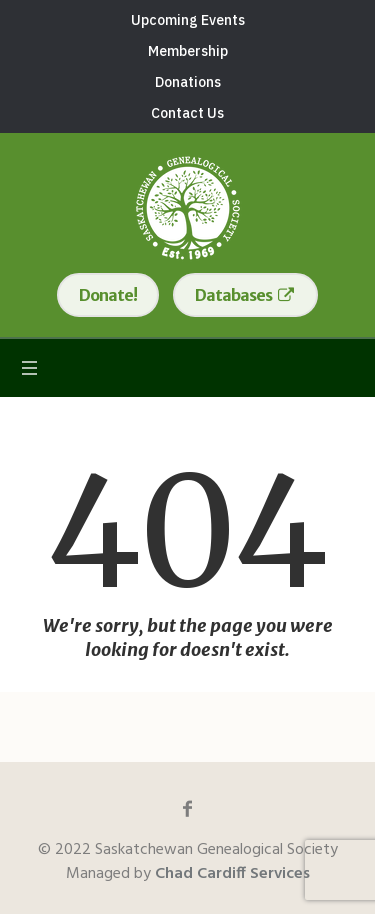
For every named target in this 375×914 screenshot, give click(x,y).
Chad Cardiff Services (232, 874)
